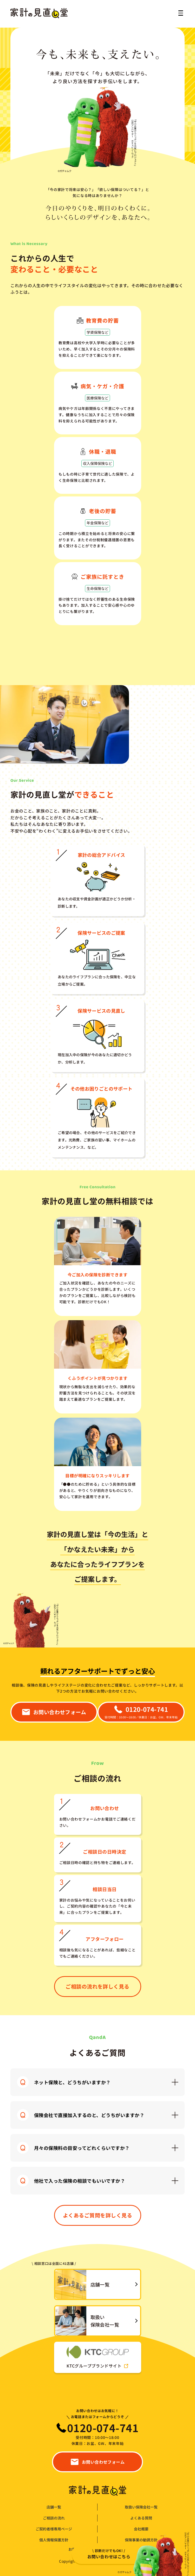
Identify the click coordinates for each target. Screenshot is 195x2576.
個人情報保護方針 (53, 2540)
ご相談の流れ (54, 2518)
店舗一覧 (54, 2507)
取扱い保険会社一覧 (141, 2507)
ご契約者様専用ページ (54, 2529)
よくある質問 (141, 2518)
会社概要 (141, 2529)
